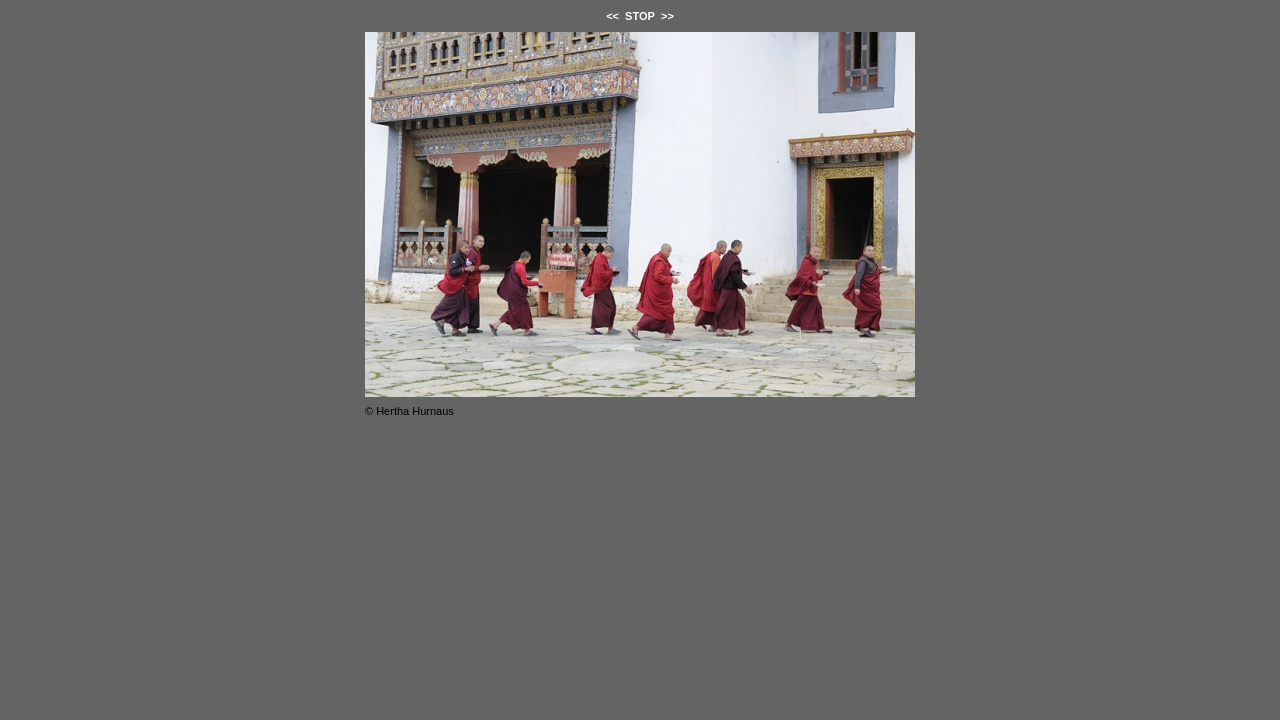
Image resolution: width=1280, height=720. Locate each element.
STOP (640, 16)
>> (667, 16)
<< (612, 16)
